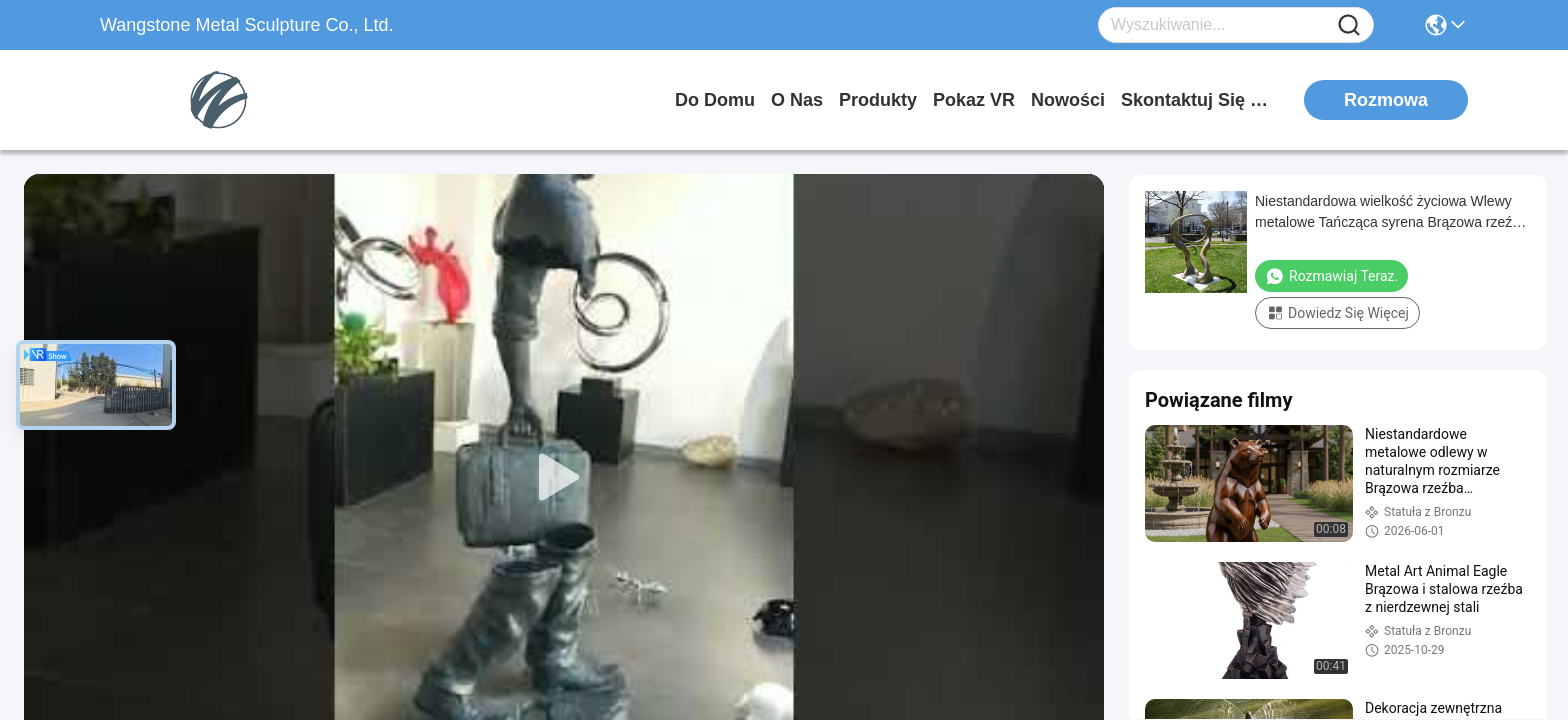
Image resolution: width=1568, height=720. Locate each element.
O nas (797, 100)
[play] (564, 478)
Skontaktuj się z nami (1196, 100)
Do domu (715, 100)
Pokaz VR (974, 100)
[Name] (1349, 25)
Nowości (1068, 100)
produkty (878, 100)
